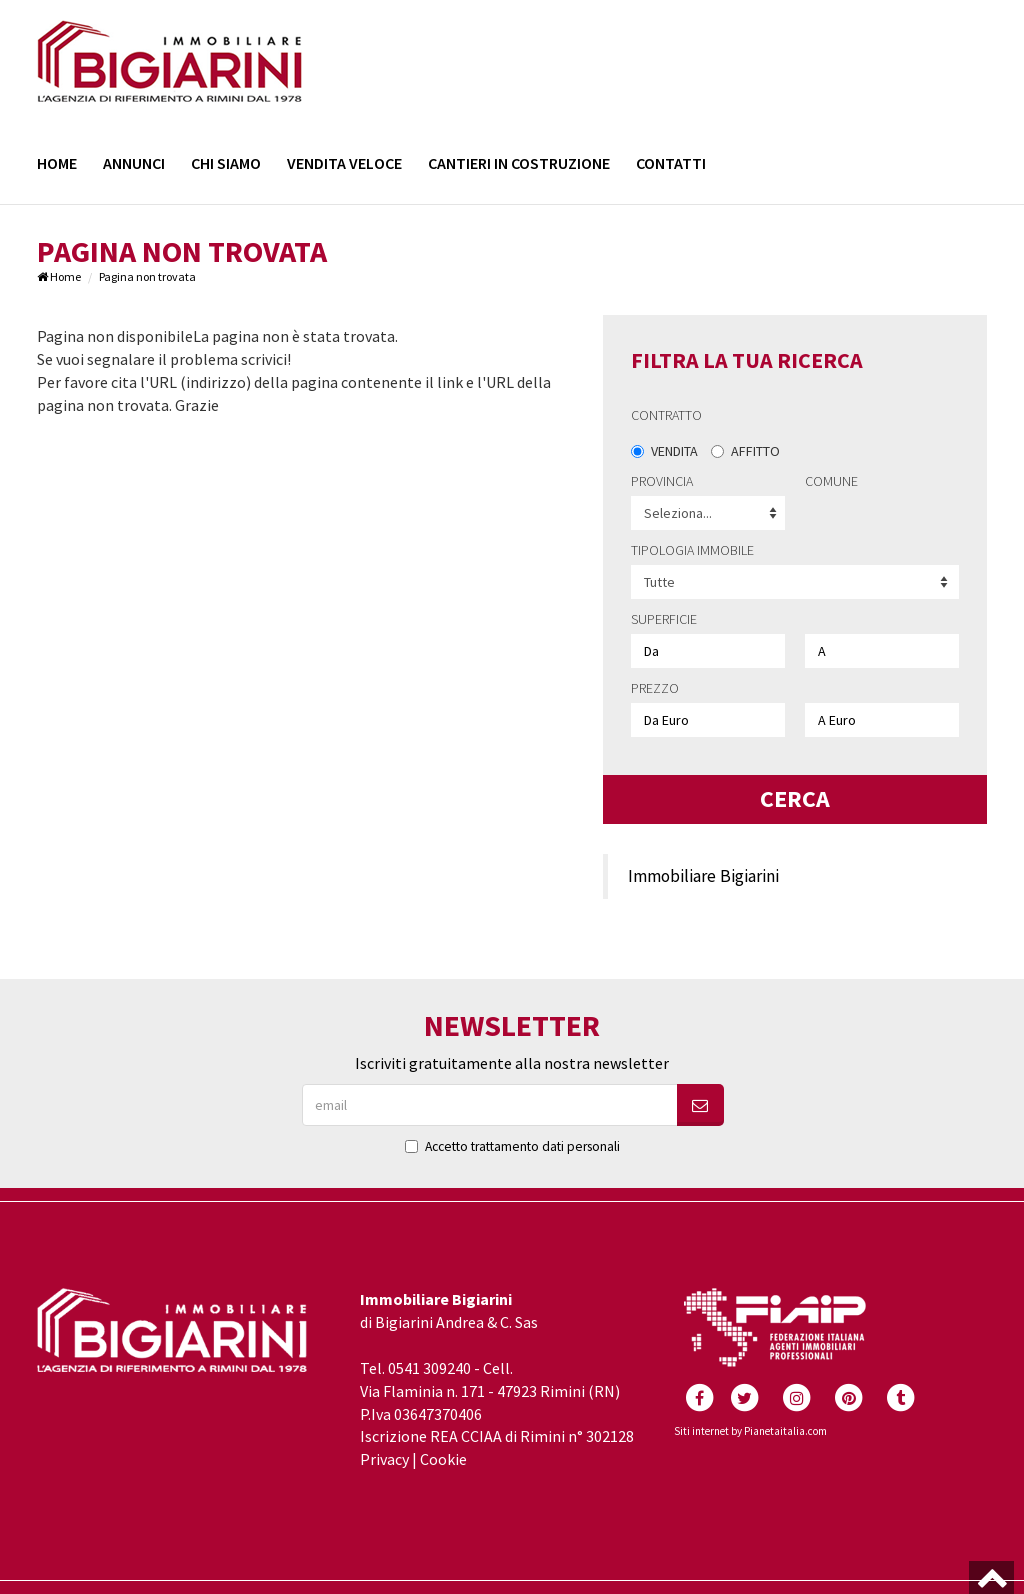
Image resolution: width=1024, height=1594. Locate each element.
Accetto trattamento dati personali (522, 1146)
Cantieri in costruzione (519, 163)
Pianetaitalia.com (785, 1431)
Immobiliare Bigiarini (703, 876)
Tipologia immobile (692, 550)
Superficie (664, 619)
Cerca (795, 798)
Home (57, 163)
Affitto (745, 451)
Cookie (443, 1459)
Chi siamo (226, 163)
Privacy (384, 1459)
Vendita (664, 451)
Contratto (666, 415)
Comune (831, 481)
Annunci (134, 163)
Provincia (662, 481)
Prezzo (655, 688)
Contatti (671, 163)
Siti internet (701, 1431)
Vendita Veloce (344, 163)
